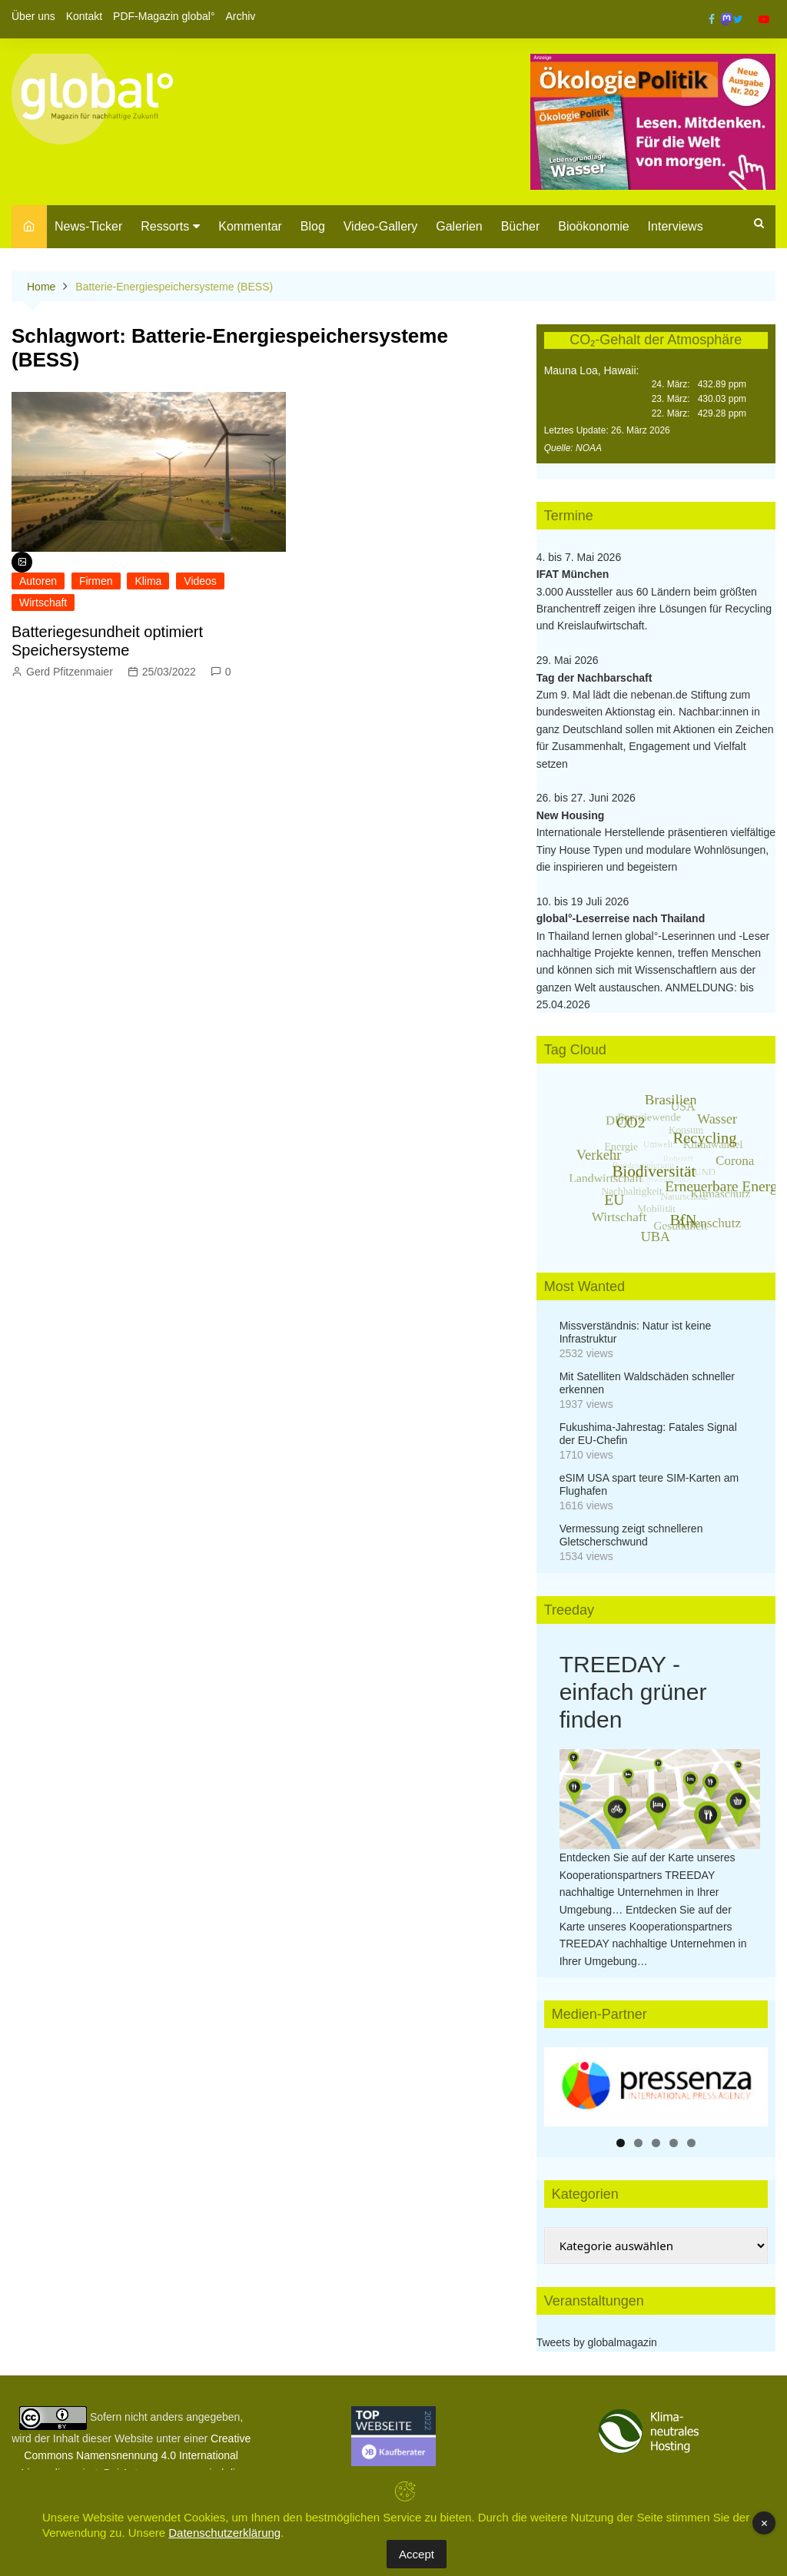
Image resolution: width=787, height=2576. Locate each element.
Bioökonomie (593, 226)
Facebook (711, 19)
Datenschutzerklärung (224, 2532)
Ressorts (165, 226)
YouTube (763, 19)
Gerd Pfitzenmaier (69, 672)
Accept (416, 2554)
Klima (147, 581)
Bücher (520, 226)
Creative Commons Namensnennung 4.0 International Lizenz (136, 2455)
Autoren (38, 581)
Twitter (737, 19)
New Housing (570, 815)
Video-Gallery (381, 226)
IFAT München (572, 574)
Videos (200, 581)
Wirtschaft (43, 602)
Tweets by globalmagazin (596, 2342)
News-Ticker (88, 226)
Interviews (675, 226)
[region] (656, 2086)
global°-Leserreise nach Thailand (621, 918)
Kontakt (84, 16)
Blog (313, 226)
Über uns (33, 16)
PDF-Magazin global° (163, 16)
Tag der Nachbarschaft (594, 678)
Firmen (96, 581)
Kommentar (250, 226)
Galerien (459, 226)
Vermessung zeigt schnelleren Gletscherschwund (631, 1535)
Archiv (240, 16)
